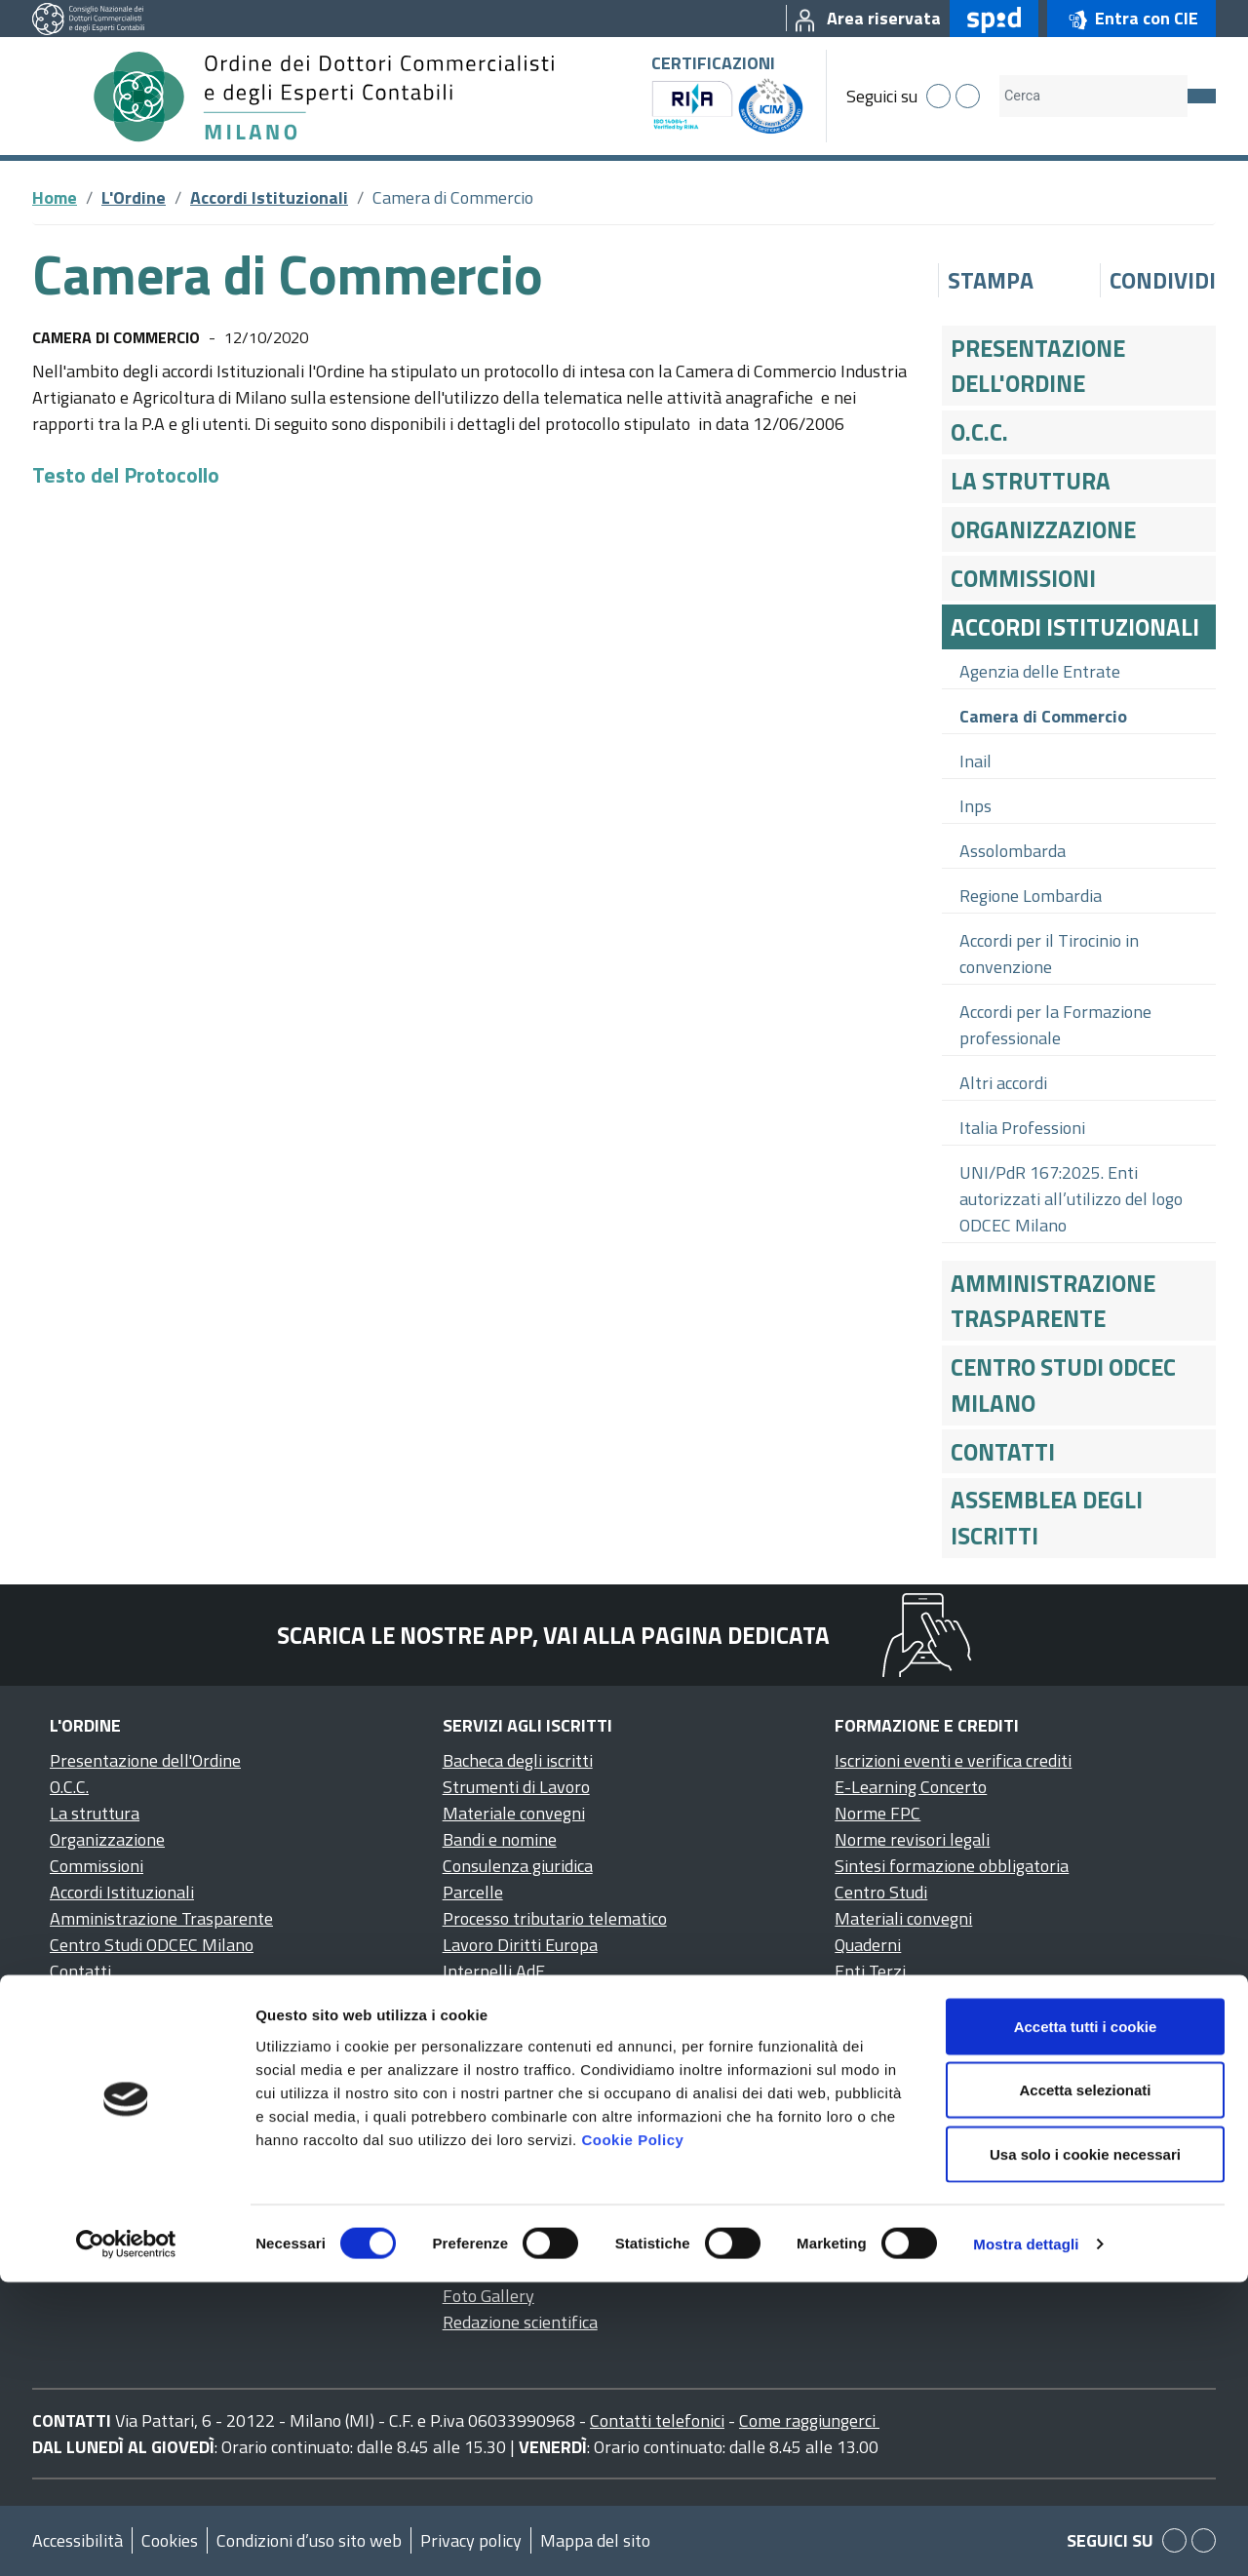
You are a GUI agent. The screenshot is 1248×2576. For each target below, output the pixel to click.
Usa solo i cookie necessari (1085, 2447)
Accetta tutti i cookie (1085, 2320)
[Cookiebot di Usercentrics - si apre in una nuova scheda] (126, 2538)
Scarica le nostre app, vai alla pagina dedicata (553, 1635)
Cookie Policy (632, 2433)
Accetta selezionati (1084, 2384)
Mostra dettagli (1025, 2537)
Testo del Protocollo (125, 474)
